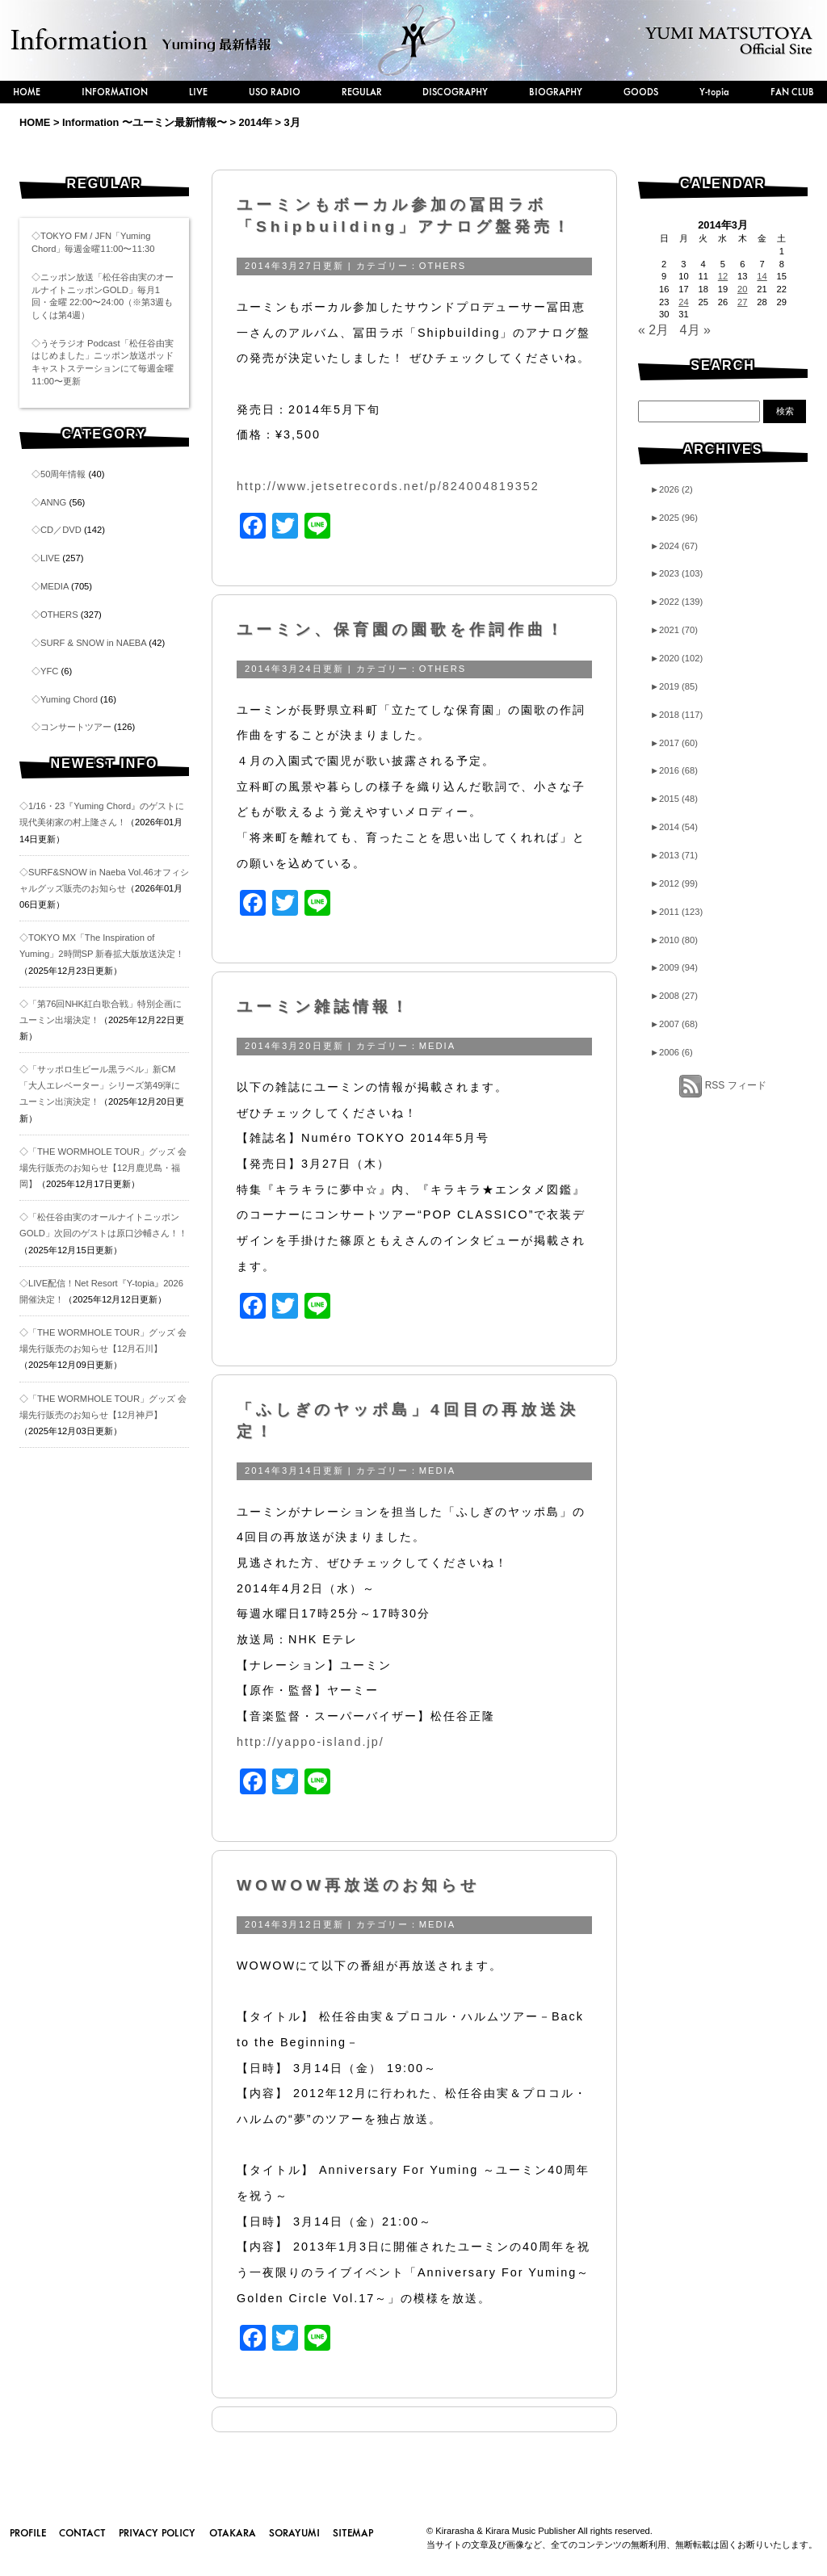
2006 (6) (671, 1052)
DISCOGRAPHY (455, 92)
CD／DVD (61, 530)
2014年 (255, 122)
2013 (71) (674, 855)
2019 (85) (674, 686)
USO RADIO (274, 92)
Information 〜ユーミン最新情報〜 (144, 122)
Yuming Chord (69, 699)
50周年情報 (63, 474)
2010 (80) (674, 940)
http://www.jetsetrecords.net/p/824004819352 (388, 486)
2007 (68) (674, 1024)
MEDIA (54, 586)
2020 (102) (676, 658)
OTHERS (59, 614)
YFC (49, 671)
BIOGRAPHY (555, 92)
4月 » (695, 330)
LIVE (198, 92)
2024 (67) (674, 546)
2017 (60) (674, 743)
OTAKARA (232, 2532)
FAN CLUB (792, 92)
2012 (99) (674, 883)
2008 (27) (674, 996)
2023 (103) (676, 573)
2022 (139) (676, 601)
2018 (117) (676, 715)
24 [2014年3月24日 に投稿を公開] (683, 302)
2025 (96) (674, 517)
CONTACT (82, 2532)
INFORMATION (115, 92)
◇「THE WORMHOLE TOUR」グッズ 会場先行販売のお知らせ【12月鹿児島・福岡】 (103, 1168)
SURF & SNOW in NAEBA (93, 643)
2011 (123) (676, 912)
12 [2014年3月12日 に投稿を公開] (723, 276)
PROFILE (28, 2532)
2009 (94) (674, 967)
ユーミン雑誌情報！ (324, 1006)
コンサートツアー (75, 727)
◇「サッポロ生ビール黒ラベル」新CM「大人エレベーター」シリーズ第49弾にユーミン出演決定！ (99, 1085)
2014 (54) (674, 827)
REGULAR (362, 92)
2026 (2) (671, 489)
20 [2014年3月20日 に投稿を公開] (742, 289)
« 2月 (653, 330)
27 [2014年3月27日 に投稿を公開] (742, 302)
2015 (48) (674, 798)
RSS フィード (735, 1085)
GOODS (640, 92)
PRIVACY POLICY (157, 2532)
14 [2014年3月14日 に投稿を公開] (761, 276)
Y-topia (714, 92)
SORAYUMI (294, 2532)
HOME (26, 92)
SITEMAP (353, 2532)
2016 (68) (674, 770)
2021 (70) (674, 630)
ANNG (53, 502)
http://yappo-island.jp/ (310, 1741)
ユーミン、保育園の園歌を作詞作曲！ (401, 629)
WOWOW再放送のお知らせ (358, 1885)
